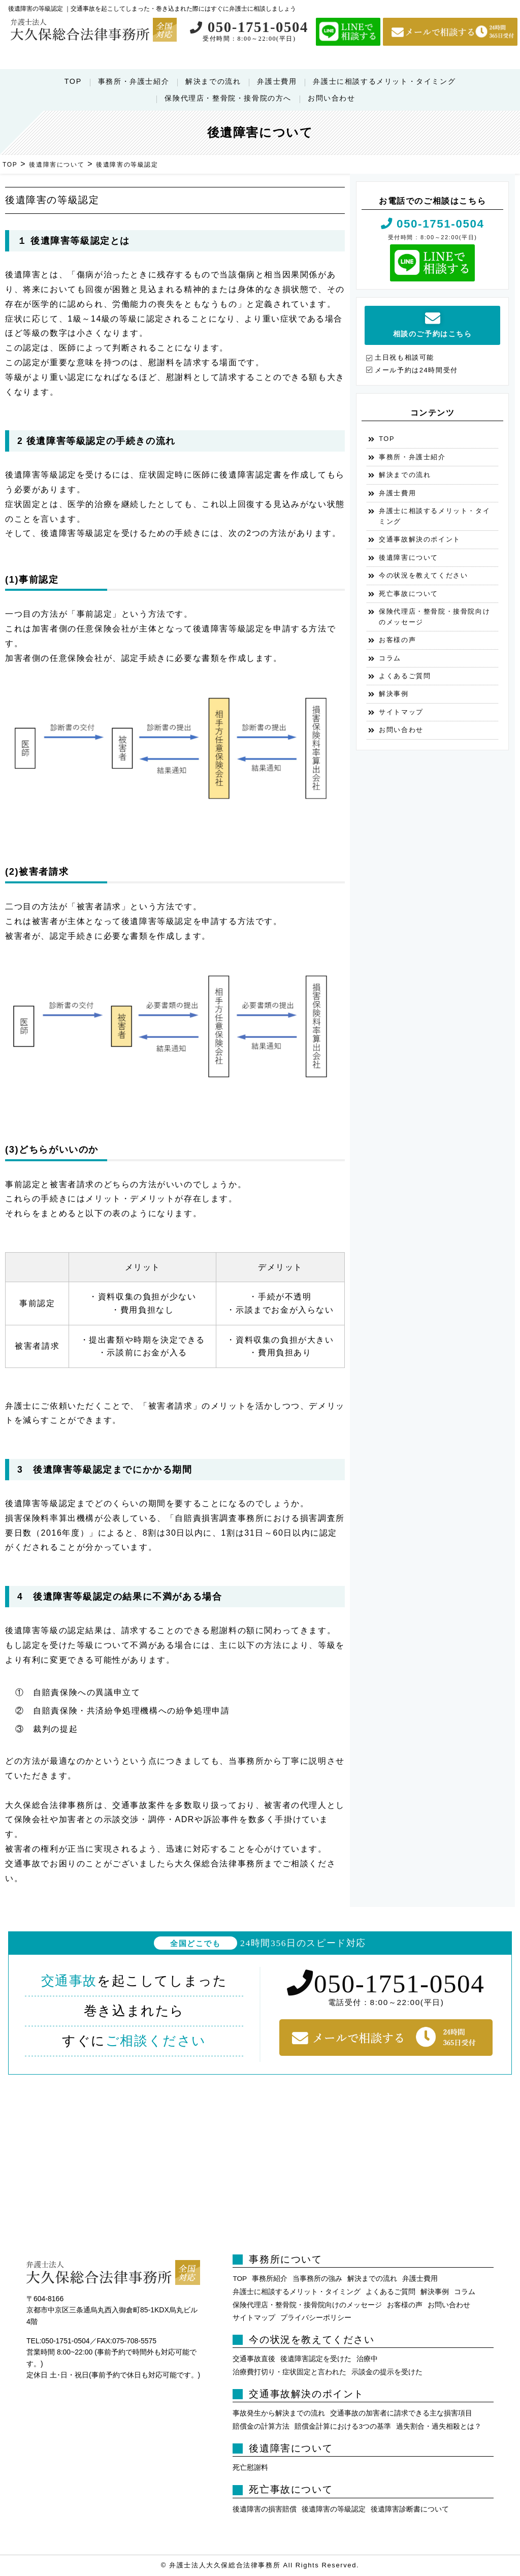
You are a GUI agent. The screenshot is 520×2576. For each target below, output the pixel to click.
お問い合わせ (331, 98)
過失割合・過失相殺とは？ (438, 2426)
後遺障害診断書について (410, 2509)
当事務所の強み (317, 2278)
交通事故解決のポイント (420, 539)
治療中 (367, 2359)
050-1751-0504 (249, 27)
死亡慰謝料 (250, 2467)
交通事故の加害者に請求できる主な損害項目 (401, 2413)
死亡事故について (408, 593)
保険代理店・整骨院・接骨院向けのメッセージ (434, 616)
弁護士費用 (277, 81)
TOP (73, 81)
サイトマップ (401, 712)
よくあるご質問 (405, 676)
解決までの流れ (213, 81)
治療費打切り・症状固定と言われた (289, 2372)
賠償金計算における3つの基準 (343, 2426)
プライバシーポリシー (315, 2317)
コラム (390, 658)
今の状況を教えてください (423, 575)
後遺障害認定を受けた (315, 2359)
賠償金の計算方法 (261, 2426)
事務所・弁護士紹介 (133, 81)
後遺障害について (408, 557)
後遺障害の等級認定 (334, 2509)
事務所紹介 (269, 2278)
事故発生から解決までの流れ (279, 2413)
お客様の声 (397, 640)
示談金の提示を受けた (386, 2372)
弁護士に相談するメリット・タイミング (384, 81)
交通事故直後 (254, 2359)
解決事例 (393, 693)
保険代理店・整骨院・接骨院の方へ (228, 98)
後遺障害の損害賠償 (265, 2509)
